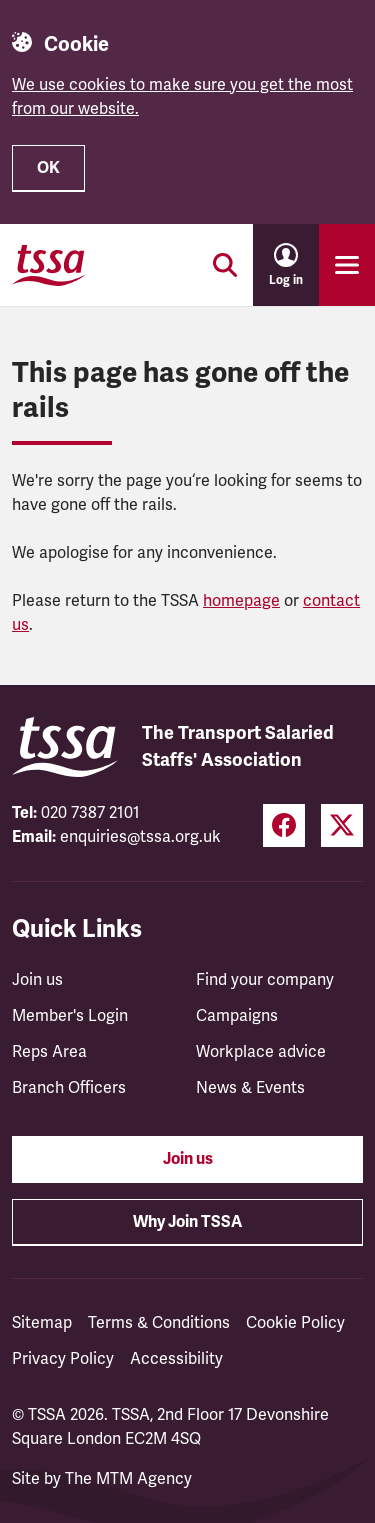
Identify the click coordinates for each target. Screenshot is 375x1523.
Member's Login (70, 1016)
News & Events (250, 1088)
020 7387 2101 (90, 813)
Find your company (265, 980)
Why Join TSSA (187, 1222)
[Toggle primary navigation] (347, 265)
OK (48, 168)
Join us (37, 980)
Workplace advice (261, 1052)
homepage (241, 601)
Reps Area (49, 1052)
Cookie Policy (295, 1323)
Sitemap (42, 1323)
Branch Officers (69, 1088)
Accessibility (176, 1359)
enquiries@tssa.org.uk (140, 837)
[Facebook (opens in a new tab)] (284, 825)
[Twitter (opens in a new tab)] (342, 825)
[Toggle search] (225, 265)
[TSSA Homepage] (49, 265)
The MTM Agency (128, 1479)
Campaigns (237, 1016)
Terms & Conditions (159, 1323)
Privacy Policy (63, 1359)
